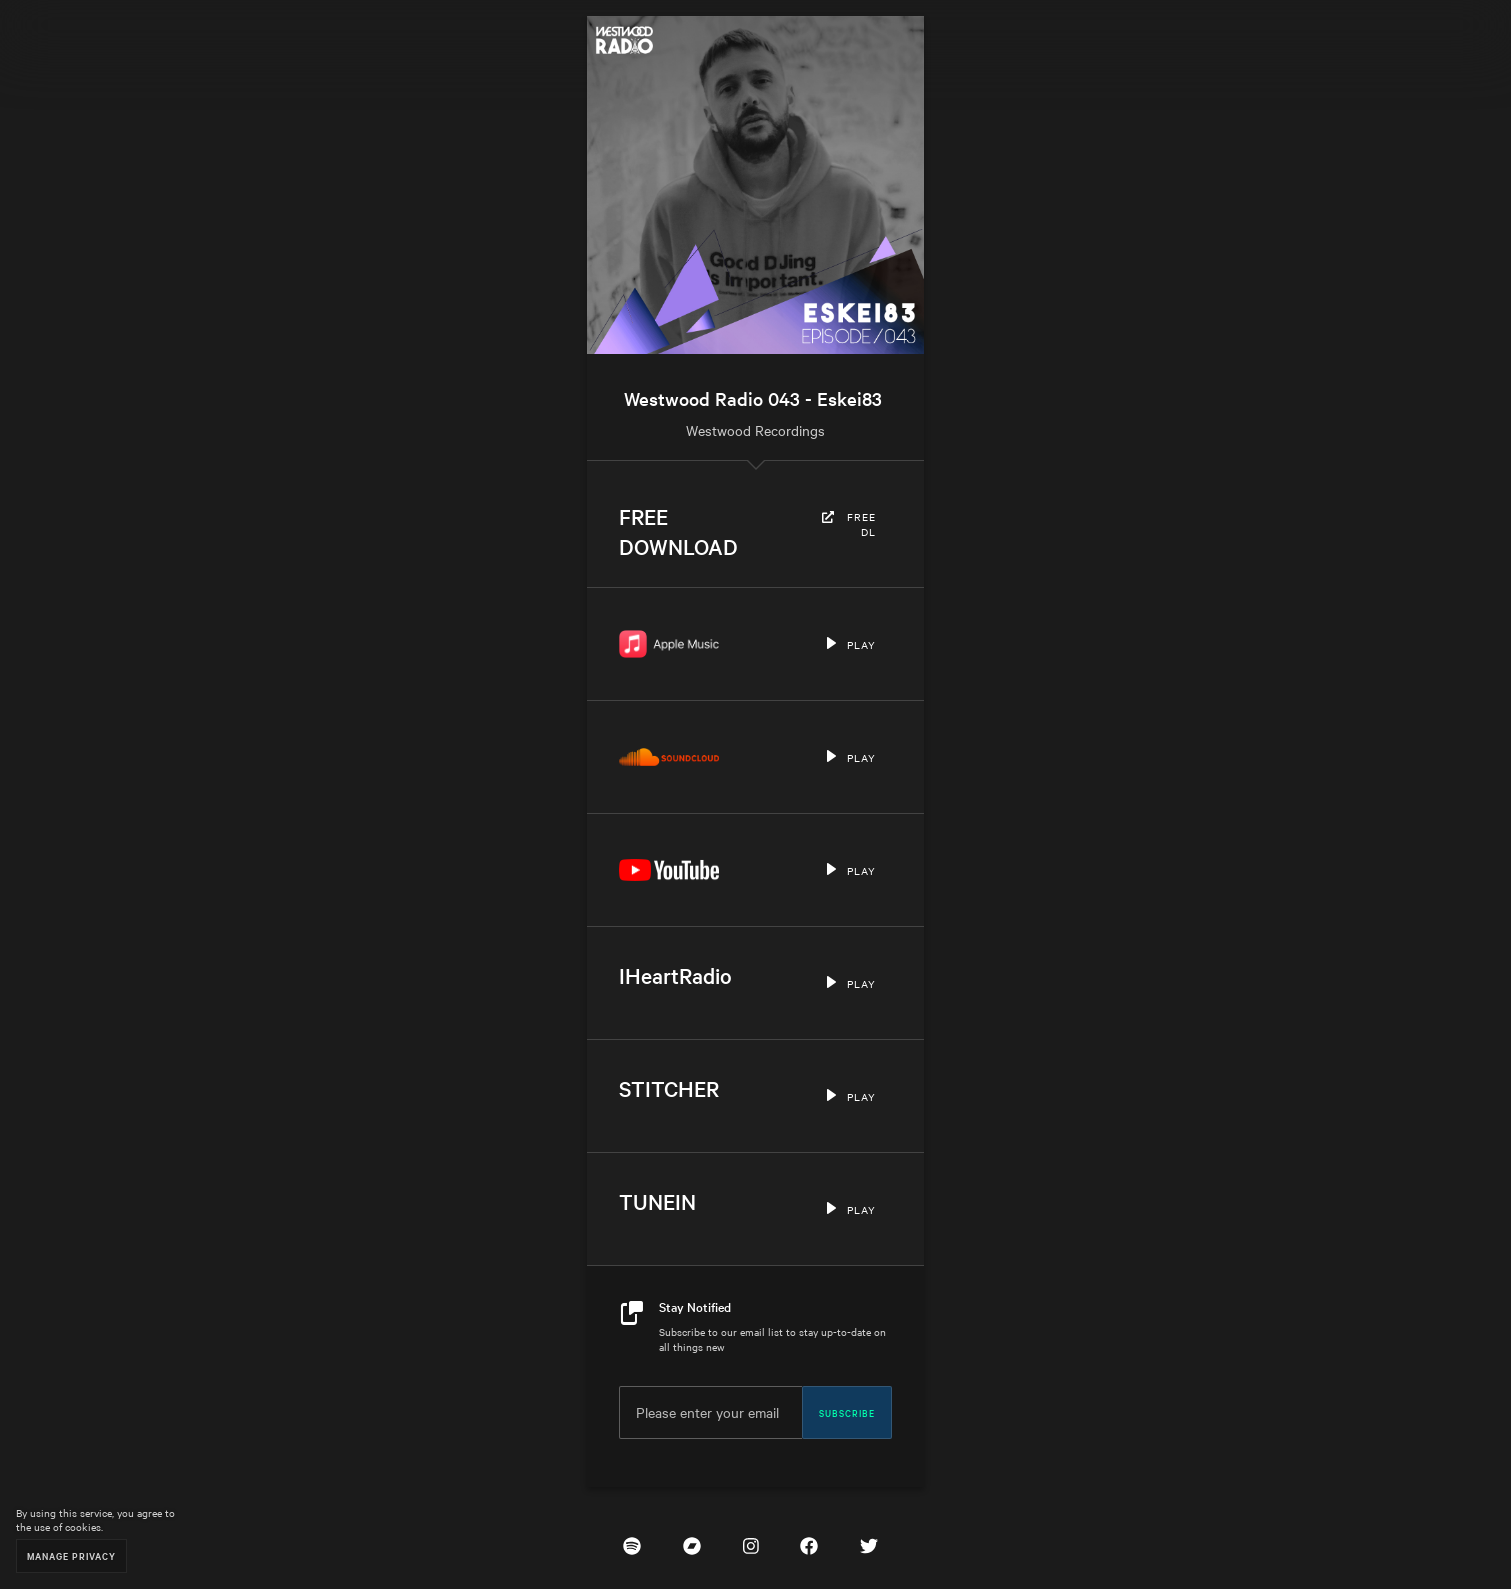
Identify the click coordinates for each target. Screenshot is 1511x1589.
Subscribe (847, 1412)
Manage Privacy (71, 1555)
